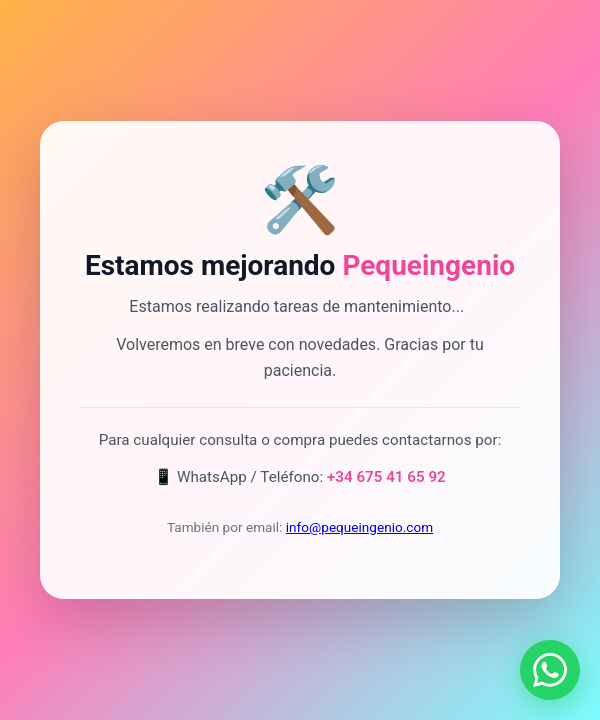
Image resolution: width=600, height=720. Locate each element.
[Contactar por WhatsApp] (550, 670)
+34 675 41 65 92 (386, 477)
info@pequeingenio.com (359, 527)
